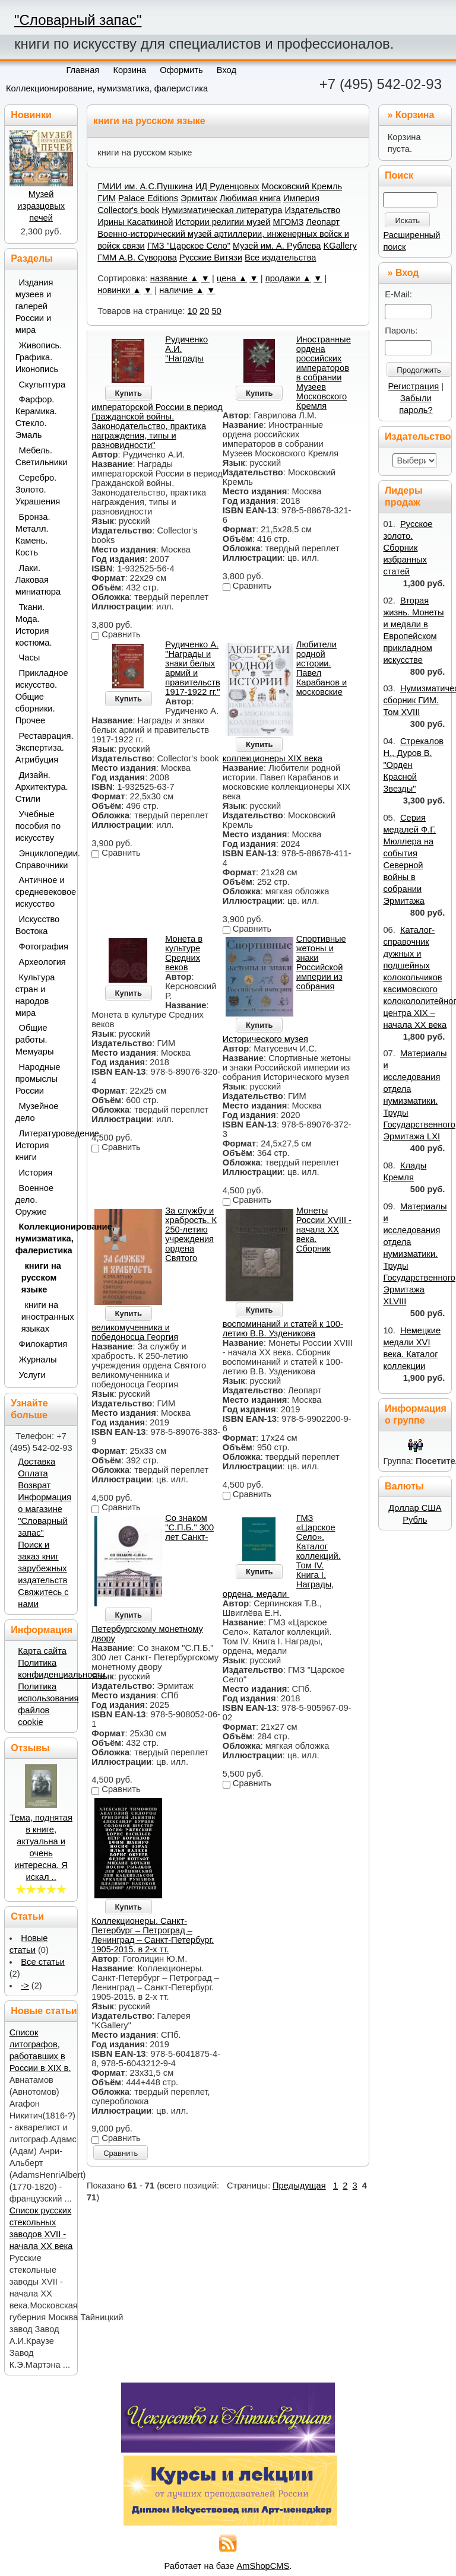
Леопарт (323, 222)
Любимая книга (250, 198)
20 (204, 311)
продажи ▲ (288, 278)
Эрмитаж (198, 198)
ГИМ (106, 198)
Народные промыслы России (38, 1078)
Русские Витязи (210, 257)
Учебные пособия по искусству (38, 826)
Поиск (399, 175)
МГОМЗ (288, 222)
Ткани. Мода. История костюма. (33, 624)
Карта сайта (42, 1651)
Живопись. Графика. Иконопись (38, 357)
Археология (42, 962)
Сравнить (120, 2153)
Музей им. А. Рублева (277, 245)
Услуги (32, 1375)
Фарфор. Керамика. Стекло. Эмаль (36, 417)
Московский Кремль (302, 186)
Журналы (38, 1359)
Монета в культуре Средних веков (183, 953)
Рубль (415, 1519)
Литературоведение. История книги (42, 1145)
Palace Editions (148, 198)
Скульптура (42, 384)
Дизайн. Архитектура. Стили (41, 786)
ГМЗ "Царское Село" (188, 245)
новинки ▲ (119, 290)
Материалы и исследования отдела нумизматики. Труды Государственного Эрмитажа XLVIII (419, 1254)
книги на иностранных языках (46, 1316)
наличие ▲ (181, 290)
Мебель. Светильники (41, 456)
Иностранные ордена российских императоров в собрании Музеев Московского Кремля (323, 373)
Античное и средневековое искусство (42, 892)
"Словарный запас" (77, 20)
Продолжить (419, 370)
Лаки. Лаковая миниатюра (38, 579)
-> (24, 1985)
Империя (301, 198)
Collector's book (128, 210)
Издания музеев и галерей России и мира (34, 306)
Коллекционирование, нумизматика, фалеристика (107, 88)
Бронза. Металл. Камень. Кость (32, 534)
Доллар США (414, 1508)
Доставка (36, 1461)
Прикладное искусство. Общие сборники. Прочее (41, 696)
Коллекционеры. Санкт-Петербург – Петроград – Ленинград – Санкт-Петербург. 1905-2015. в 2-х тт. (152, 1935)
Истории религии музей (222, 222)
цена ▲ (232, 278)
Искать (407, 220)
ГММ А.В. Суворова (137, 257)
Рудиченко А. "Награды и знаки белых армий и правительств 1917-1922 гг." (192, 668)
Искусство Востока (37, 925)
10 (192, 311)
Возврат (34, 1485)
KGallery (340, 245)
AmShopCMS (263, 2566)
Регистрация (413, 386)
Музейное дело (37, 1112)
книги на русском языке (41, 1277)
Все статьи (43, 1962)
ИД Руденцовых (227, 186)
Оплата (33, 1473)
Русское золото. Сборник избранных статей (407, 547)
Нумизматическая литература (222, 210)
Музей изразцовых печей (41, 206)
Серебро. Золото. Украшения (38, 489)
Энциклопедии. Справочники (42, 859)
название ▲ (174, 278)
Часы (29, 657)
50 (216, 311)
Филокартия (43, 1344)
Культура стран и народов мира (35, 995)
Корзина (414, 115)
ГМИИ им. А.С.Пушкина (144, 186)
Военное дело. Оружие (34, 1199)
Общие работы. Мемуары (34, 1039)
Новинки (31, 115)
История (36, 1172)
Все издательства (280, 257)
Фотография (44, 946)
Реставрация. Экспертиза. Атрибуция (42, 747)
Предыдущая (299, 2185)
